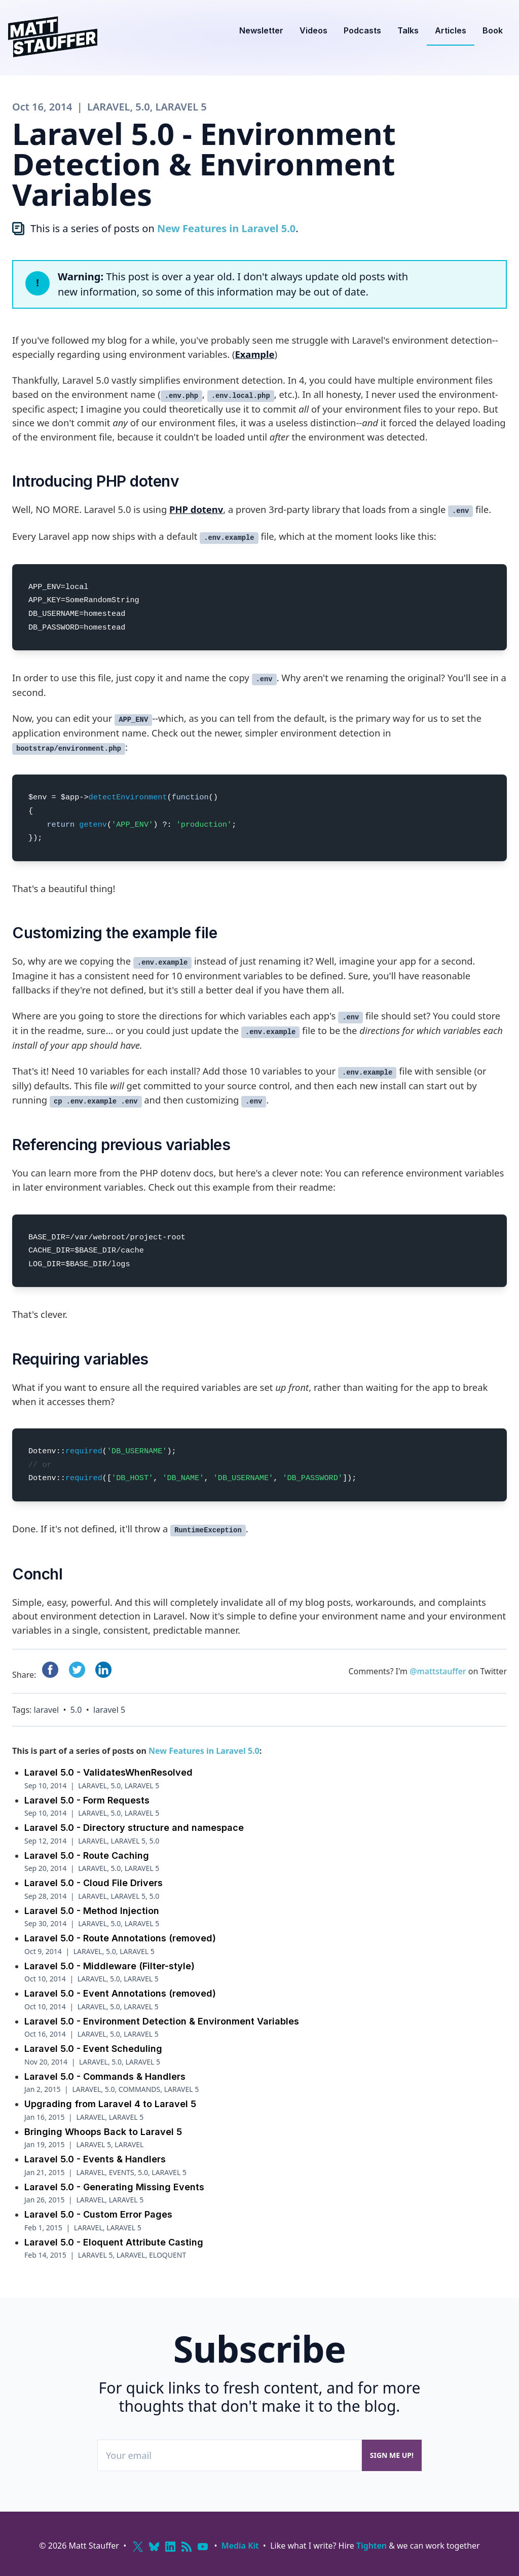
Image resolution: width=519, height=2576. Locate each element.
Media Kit (240, 2545)
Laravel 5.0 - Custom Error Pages (98, 2214)
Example (254, 354)
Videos (313, 30)
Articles (450, 30)
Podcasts (362, 30)
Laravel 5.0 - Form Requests (87, 1800)
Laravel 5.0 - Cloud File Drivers (93, 1883)
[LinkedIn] (170, 2547)
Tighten (371, 2545)
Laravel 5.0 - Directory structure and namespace (134, 1827)
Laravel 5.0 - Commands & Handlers (105, 2076)
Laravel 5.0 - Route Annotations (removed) (120, 1938)
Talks (408, 30)
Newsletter (261, 30)
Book (493, 30)
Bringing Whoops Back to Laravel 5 (103, 2131)
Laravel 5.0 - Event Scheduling (93, 2048)
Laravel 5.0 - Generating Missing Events (114, 2187)
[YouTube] (203, 2547)
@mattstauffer (438, 1671)
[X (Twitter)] (138, 2547)
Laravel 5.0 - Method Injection (91, 1910)
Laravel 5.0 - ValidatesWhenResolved (108, 1772)
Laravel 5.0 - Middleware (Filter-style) (109, 1966)
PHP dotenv (196, 509)
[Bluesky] (154, 2547)
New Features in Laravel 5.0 (226, 228)
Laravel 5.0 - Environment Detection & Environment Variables (161, 2021)
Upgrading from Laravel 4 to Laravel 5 (110, 2104)
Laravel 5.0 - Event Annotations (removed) (120, 1993)
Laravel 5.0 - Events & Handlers (95, 2159)
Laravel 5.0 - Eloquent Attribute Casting (113, 2242)
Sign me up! (392, 2455)
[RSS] (186, 2547)
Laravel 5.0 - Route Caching (86, 1855)
